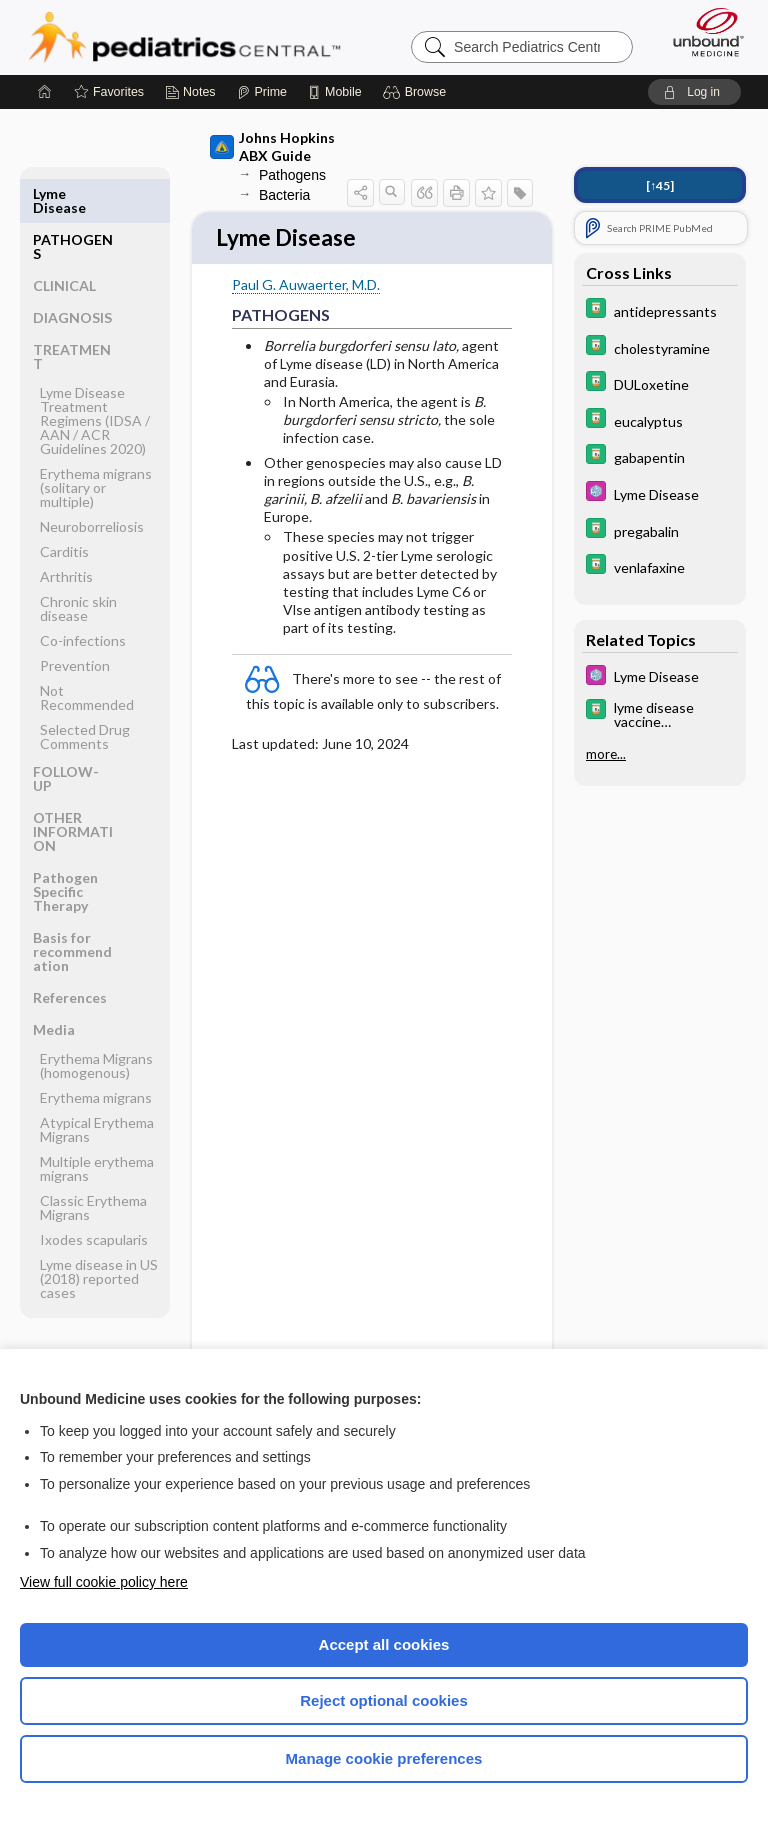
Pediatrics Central (184, 37)
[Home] (45, 92)
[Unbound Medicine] (702, 32)
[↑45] (660, 185)
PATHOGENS (73, 200)
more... (606, 754)
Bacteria (284, 195)
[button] (417, 92)
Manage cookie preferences (384, 1758)
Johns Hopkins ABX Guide (272, 146)
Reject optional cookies (384, 1700)
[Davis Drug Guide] (660, 310)
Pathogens (292, 175)
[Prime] (262, 92)
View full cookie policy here (104, 1582)
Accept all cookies (384, 1644)
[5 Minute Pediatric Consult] (660, 493)
